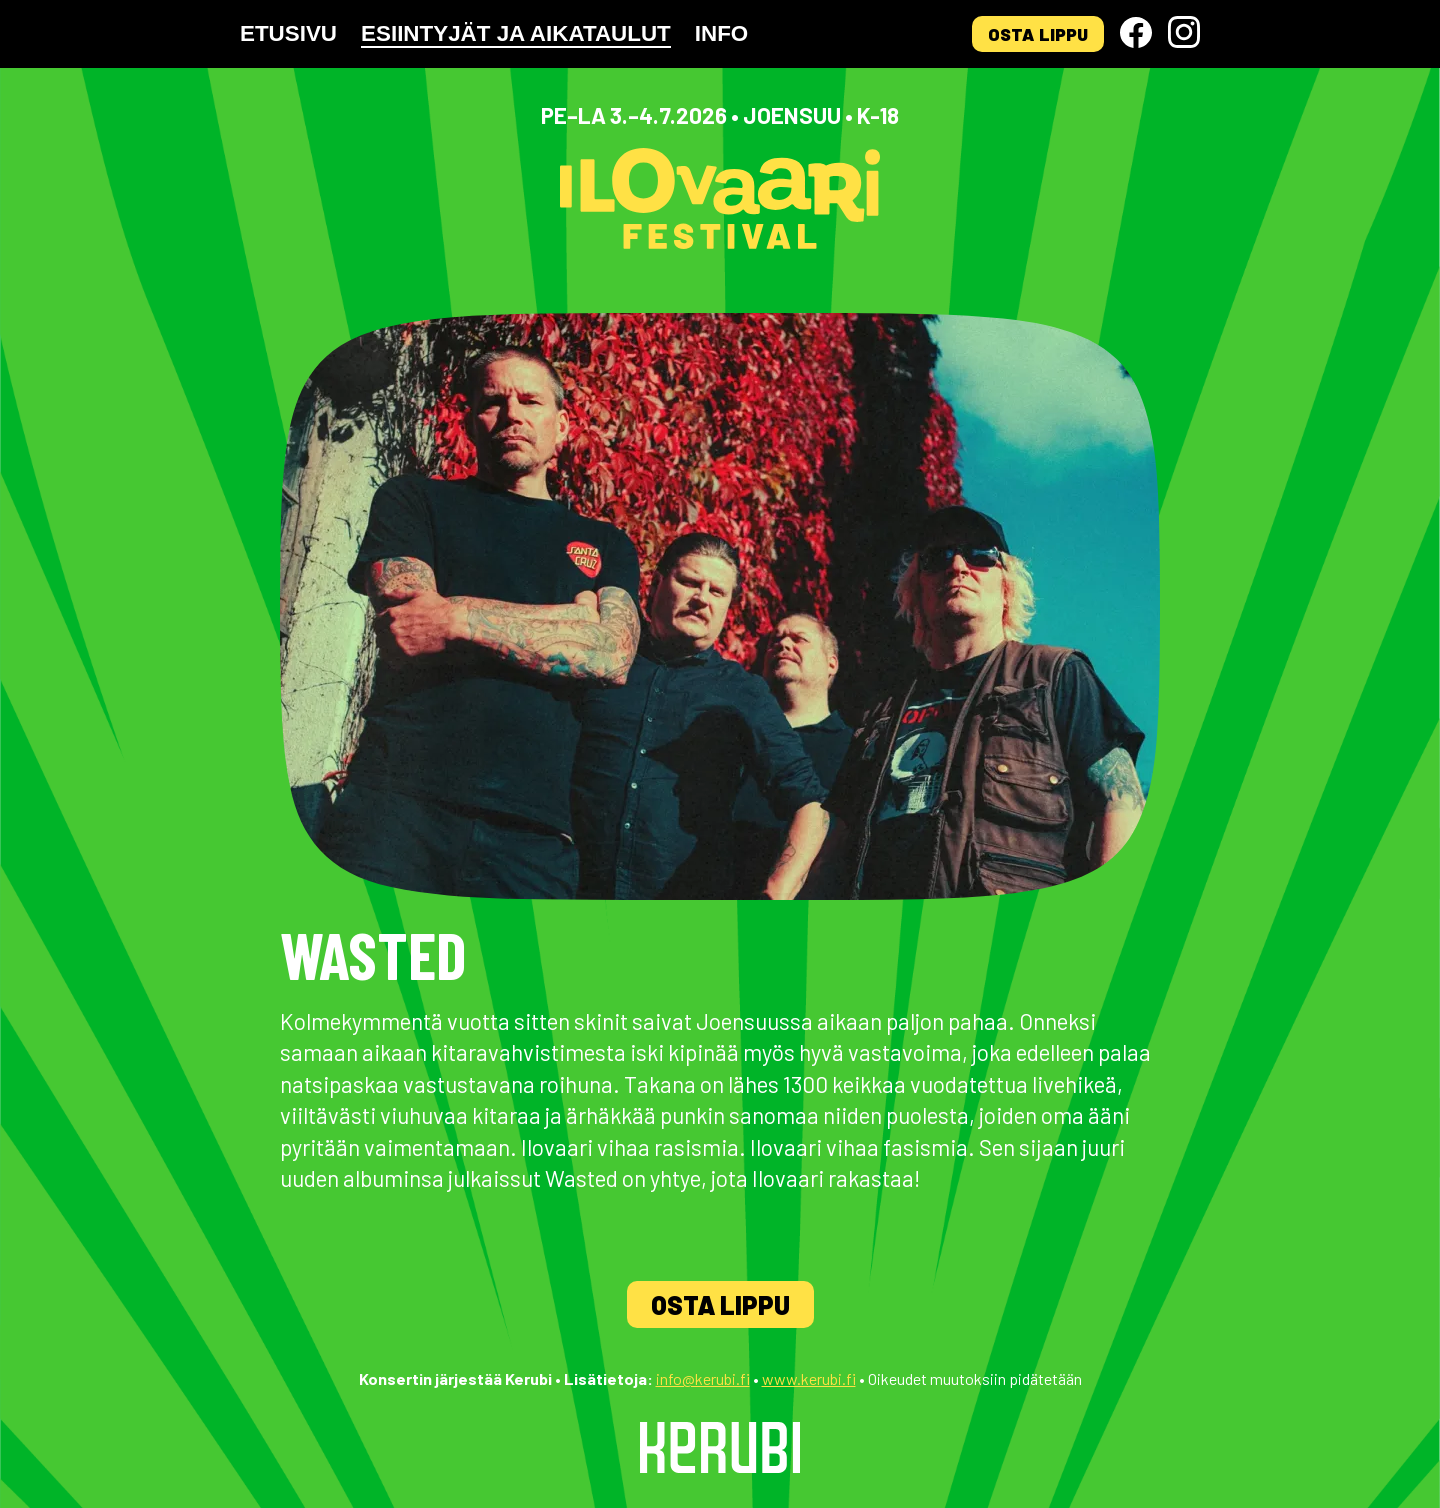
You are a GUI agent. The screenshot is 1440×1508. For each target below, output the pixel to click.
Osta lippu (1038, 34)
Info (721, 33)
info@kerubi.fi (703, 1378)
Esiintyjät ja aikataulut (516, 33)
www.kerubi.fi (809, 1378)
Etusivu (288, 33)
